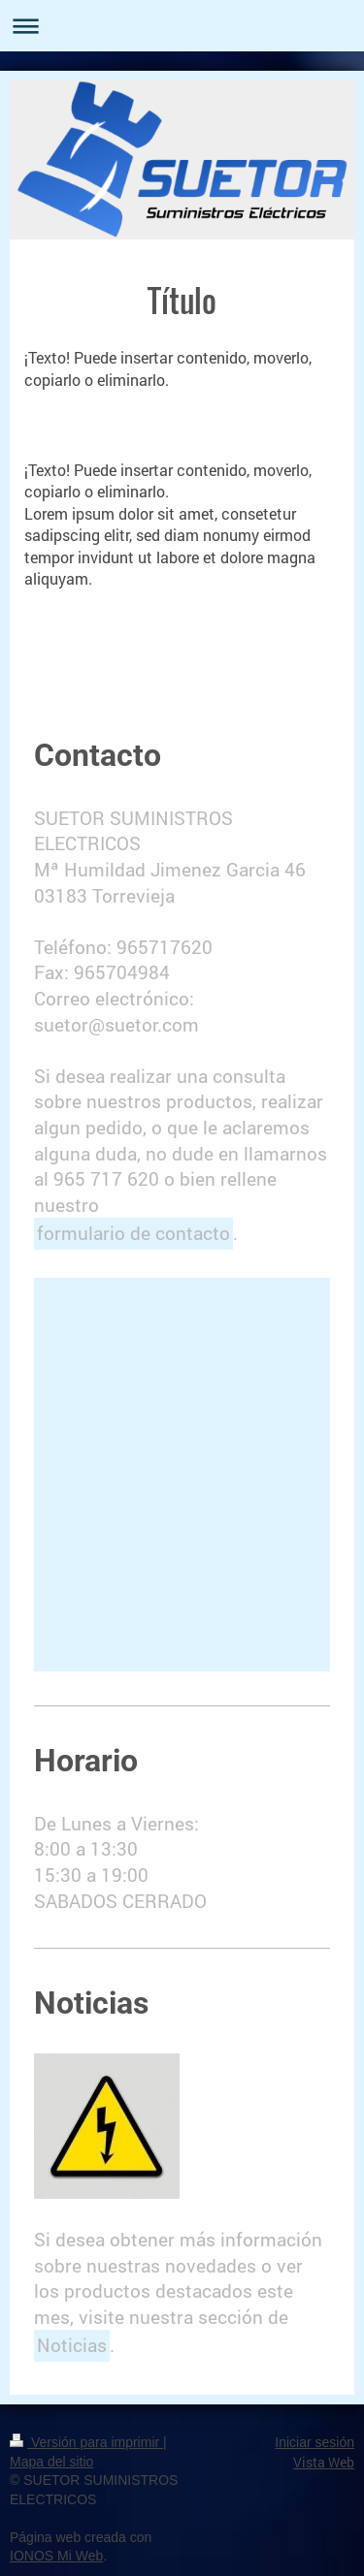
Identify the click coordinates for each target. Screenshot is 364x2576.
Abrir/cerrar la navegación (182, 26)
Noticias (72, 2345)
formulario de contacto (133, 1233)
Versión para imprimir (86, 2442)
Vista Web (323, 2462)
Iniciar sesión (314, 2442)
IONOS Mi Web (56, 2555)
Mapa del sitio (51, 2461)
